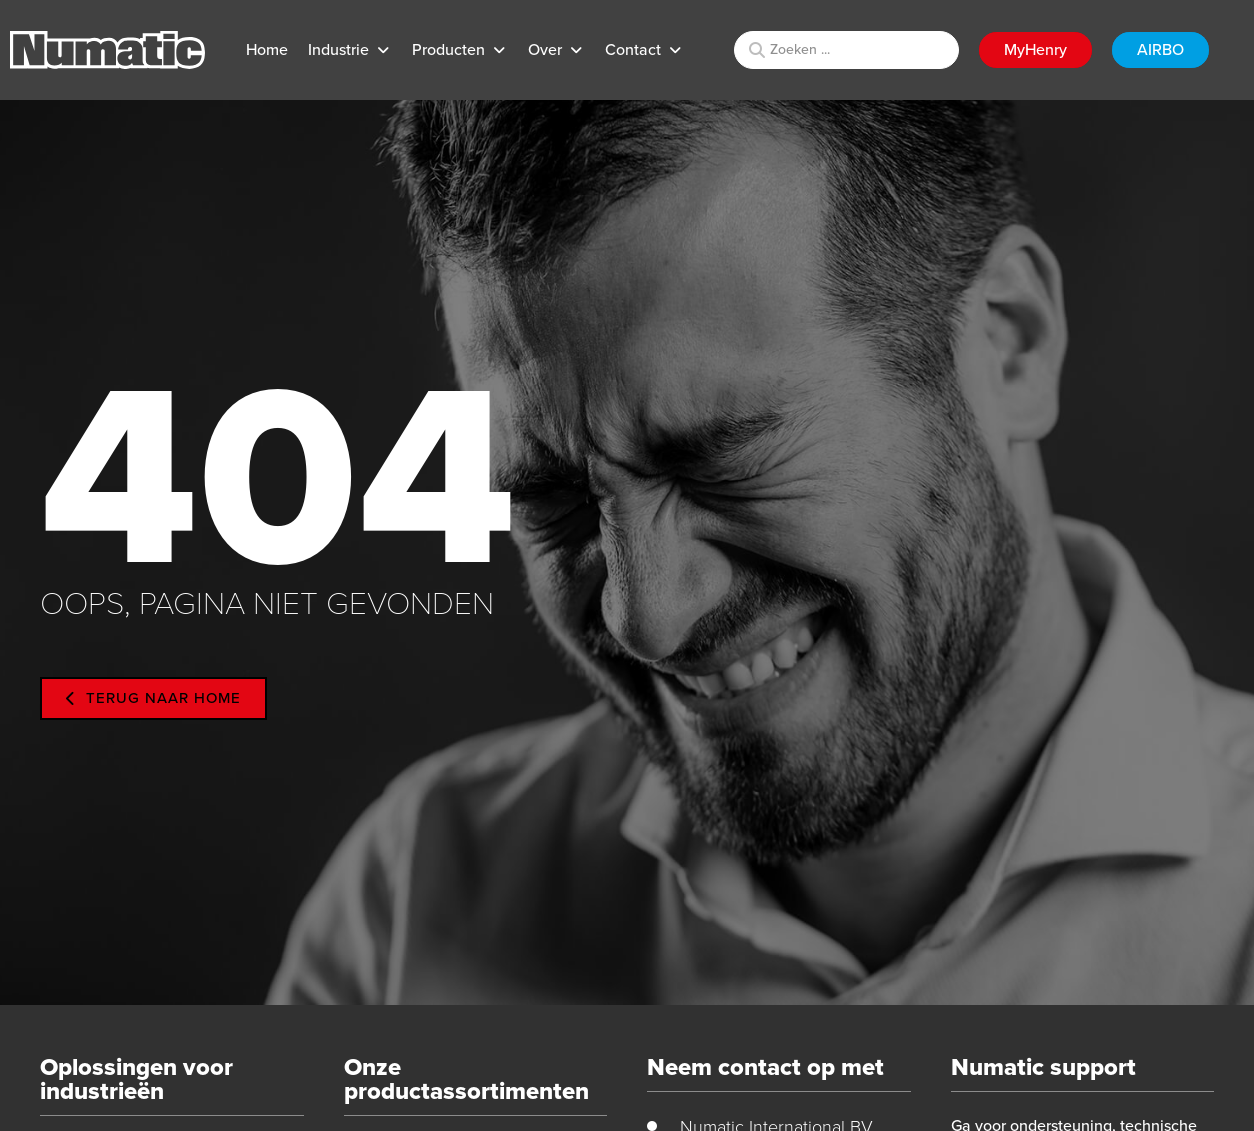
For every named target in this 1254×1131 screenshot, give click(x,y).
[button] (350, 50)
